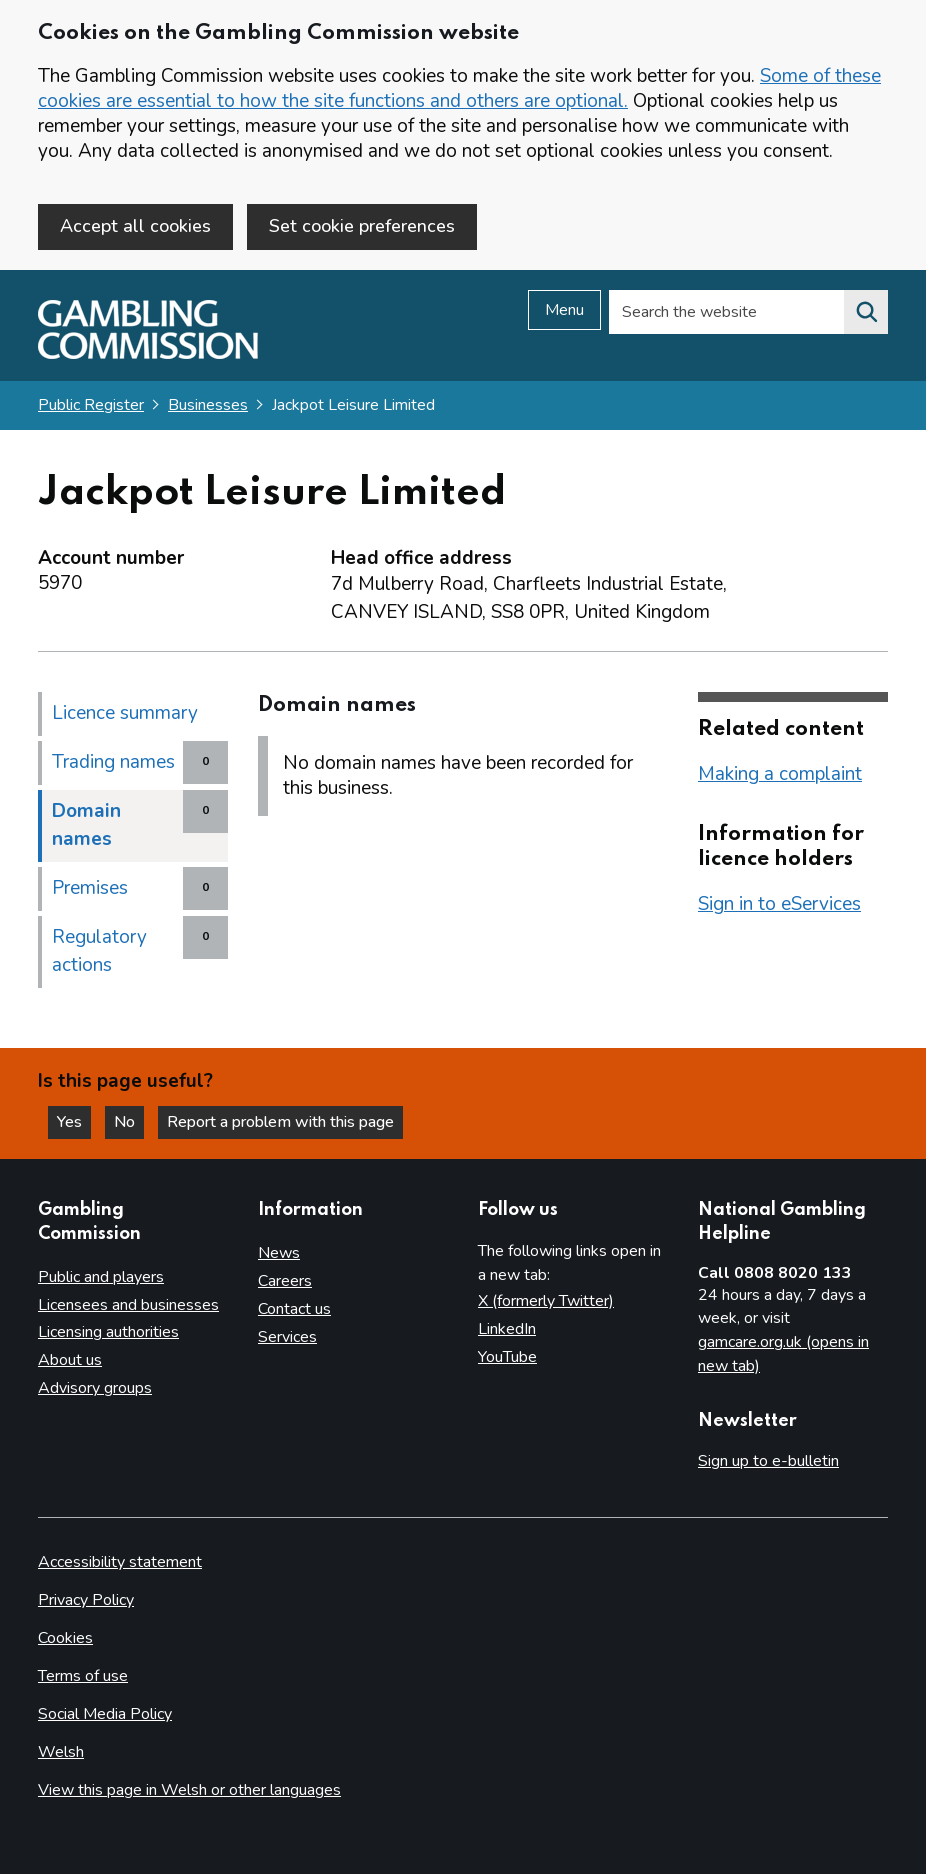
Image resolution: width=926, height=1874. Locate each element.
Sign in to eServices (779, 904)
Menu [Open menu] (564, 310)
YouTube (507, 1357)
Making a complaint (780, 774)
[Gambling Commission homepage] (148, 354)
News (279, 1253)
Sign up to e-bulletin (768, 1461)
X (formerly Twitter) (546, 1301)
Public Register (91, 405)
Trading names (113, 762)
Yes (74, 1122)
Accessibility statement (120, 1562)
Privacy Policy (86, 1600)
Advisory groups (95, 1388)
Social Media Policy (105, 1714)
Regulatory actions (99, 951)
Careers (285, 1281)
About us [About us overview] (70, 1360)
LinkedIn (507, 1329)
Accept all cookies (135, 226)
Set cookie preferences (362, 226)
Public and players (101, 1277)
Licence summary (125, 713)
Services (287, 1337)
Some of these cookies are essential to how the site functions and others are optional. (459, 88)
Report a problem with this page (280, 1122)
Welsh (61, 1752)
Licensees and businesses (128, 1305)
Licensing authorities (108, 1332)
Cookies (65, 1638)
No (129, 1122)
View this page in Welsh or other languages (189, 1790)
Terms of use (83, 1676)
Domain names (86, 825)
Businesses (208, 405)
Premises (90, 888)
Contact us (294, 1309)
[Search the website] (866, 312)
